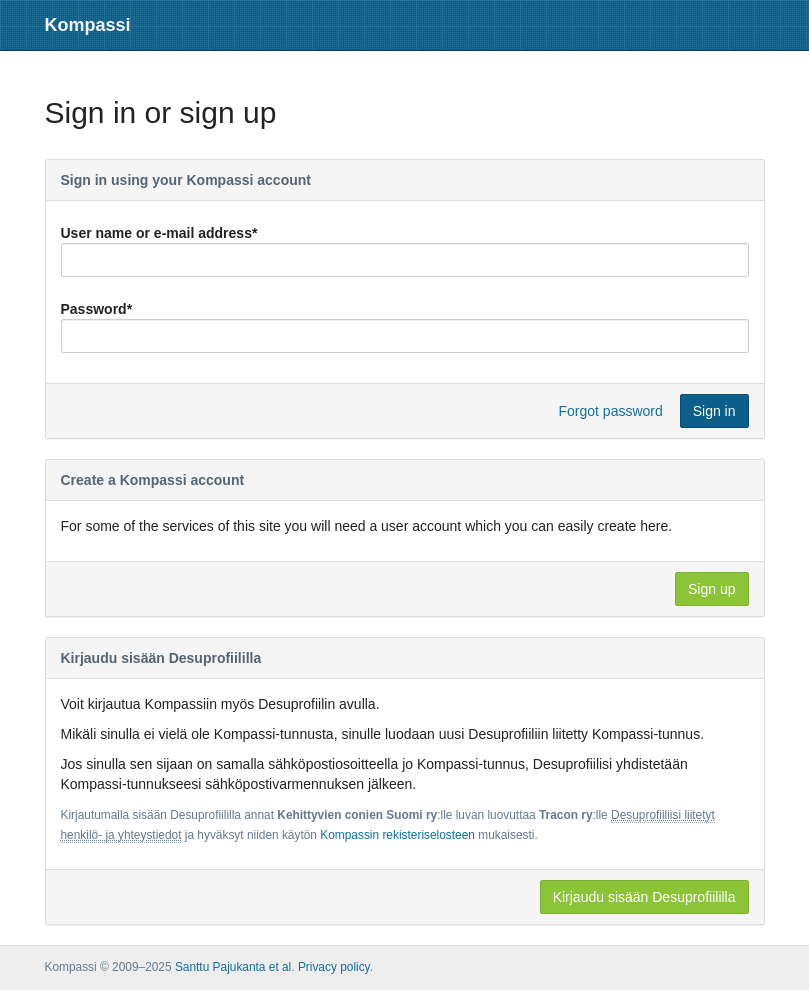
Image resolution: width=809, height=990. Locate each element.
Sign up (711, 589)
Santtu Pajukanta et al (233, 967)
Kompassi (88, 25)
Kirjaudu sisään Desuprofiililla (644, 897)
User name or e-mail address (159, 233)
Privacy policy (334, 967)
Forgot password (611, 411)
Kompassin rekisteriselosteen (397, 835)
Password (97, 309)
